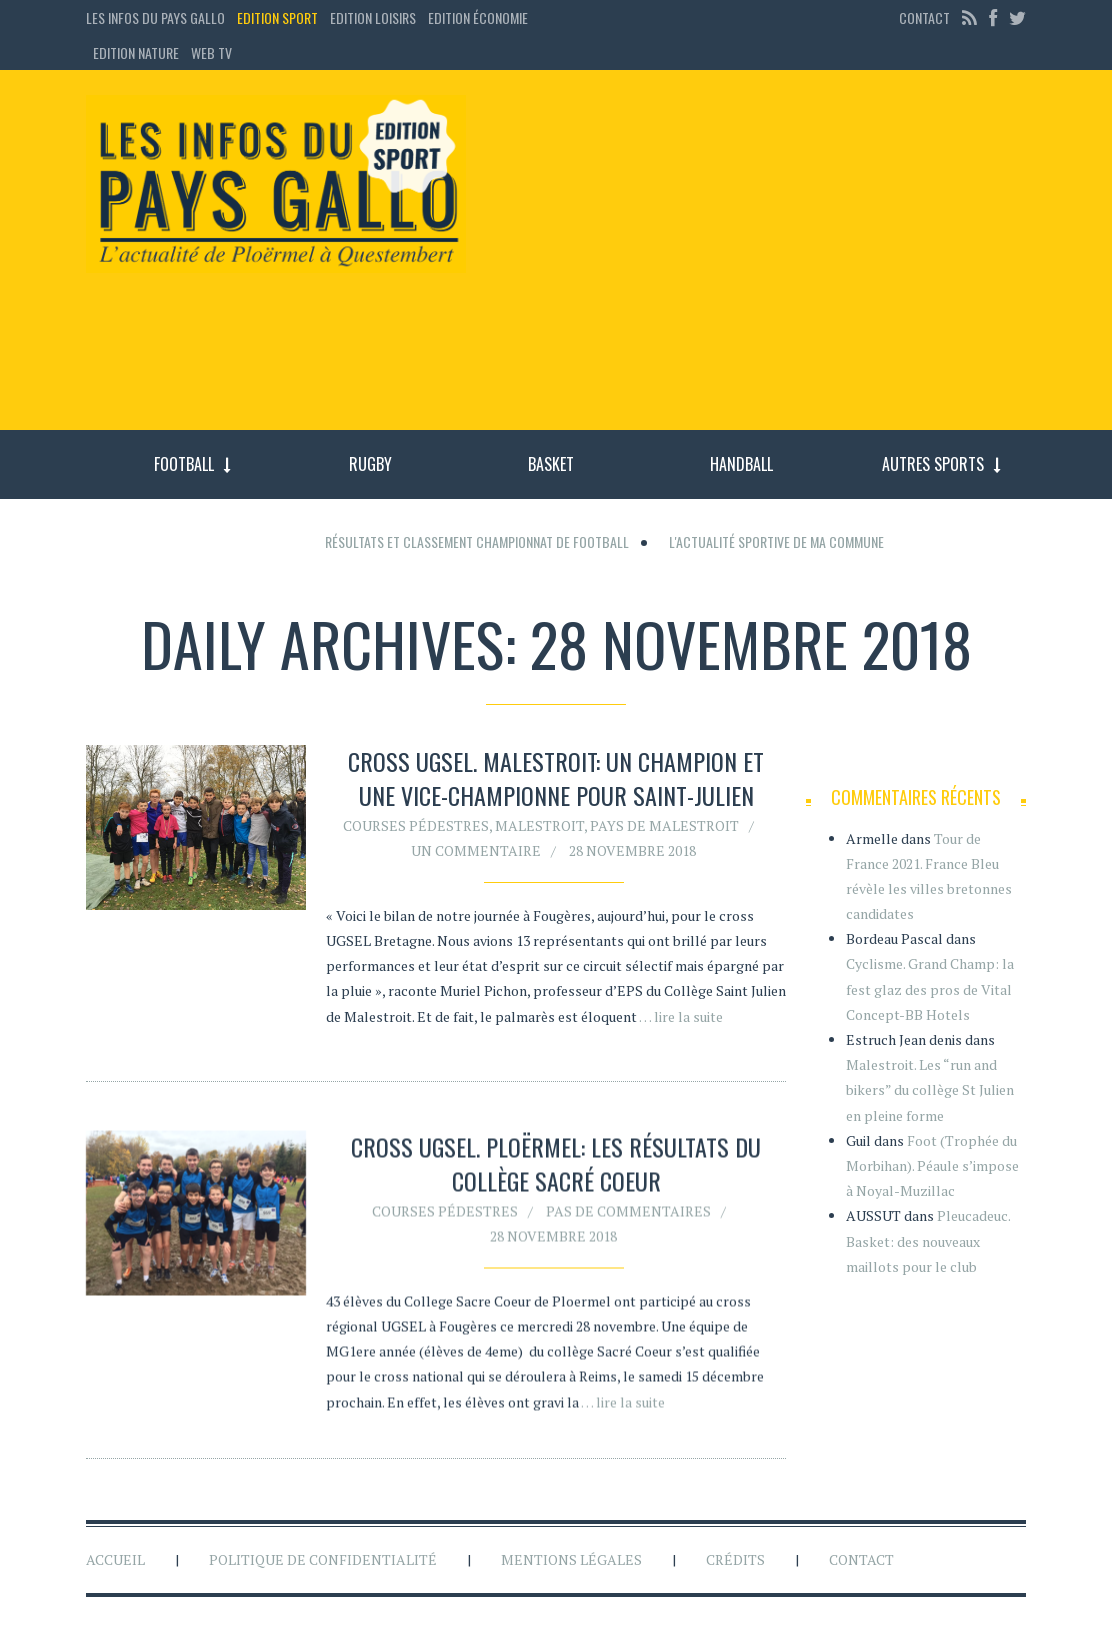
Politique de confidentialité (323, 1559)
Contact (924, 17)
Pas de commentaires (628, 1215)
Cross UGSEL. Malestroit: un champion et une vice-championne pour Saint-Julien (556, 778)
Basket (551, 464)
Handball (741, 464)
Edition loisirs (373, 17)
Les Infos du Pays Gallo (155, 17)
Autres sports (933, 464)
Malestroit (539, 825)
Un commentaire (476, 850)
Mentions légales (571, 1559)
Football (184, 464)
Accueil (115, 1559)
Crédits (735, 1559)
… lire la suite (681, 1016)
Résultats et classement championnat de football (477, 541)
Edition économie (478, 17)
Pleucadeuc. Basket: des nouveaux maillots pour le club (928, 1240)
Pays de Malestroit (664, 825)
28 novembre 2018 (632, 850)
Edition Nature (136, 52)
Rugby (370, 464)
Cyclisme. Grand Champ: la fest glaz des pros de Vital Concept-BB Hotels (930, 988)
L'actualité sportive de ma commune (776, 541)
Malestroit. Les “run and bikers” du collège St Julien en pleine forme (930, 1089)
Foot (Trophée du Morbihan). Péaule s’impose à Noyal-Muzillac (932, 1165)
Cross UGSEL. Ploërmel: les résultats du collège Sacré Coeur (556, 1169)
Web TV (211, 52)
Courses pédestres (416, 825)
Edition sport (277, 17)
